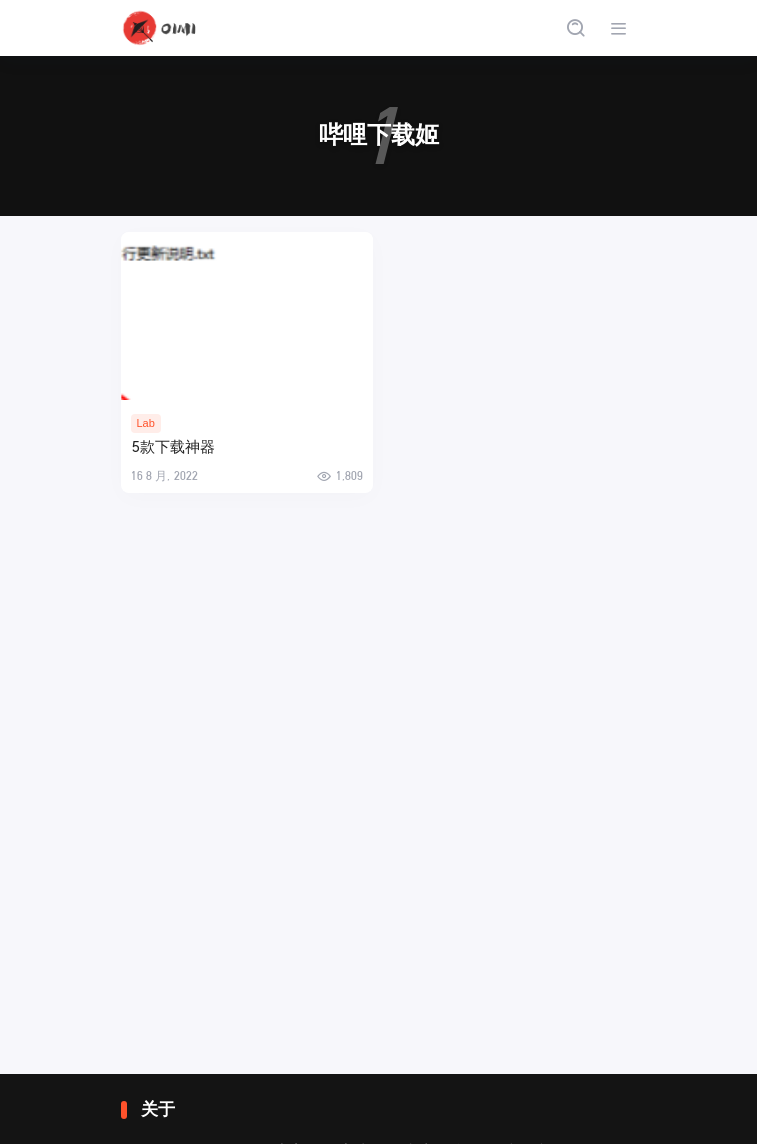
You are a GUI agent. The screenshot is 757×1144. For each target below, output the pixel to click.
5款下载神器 (173, 447)
